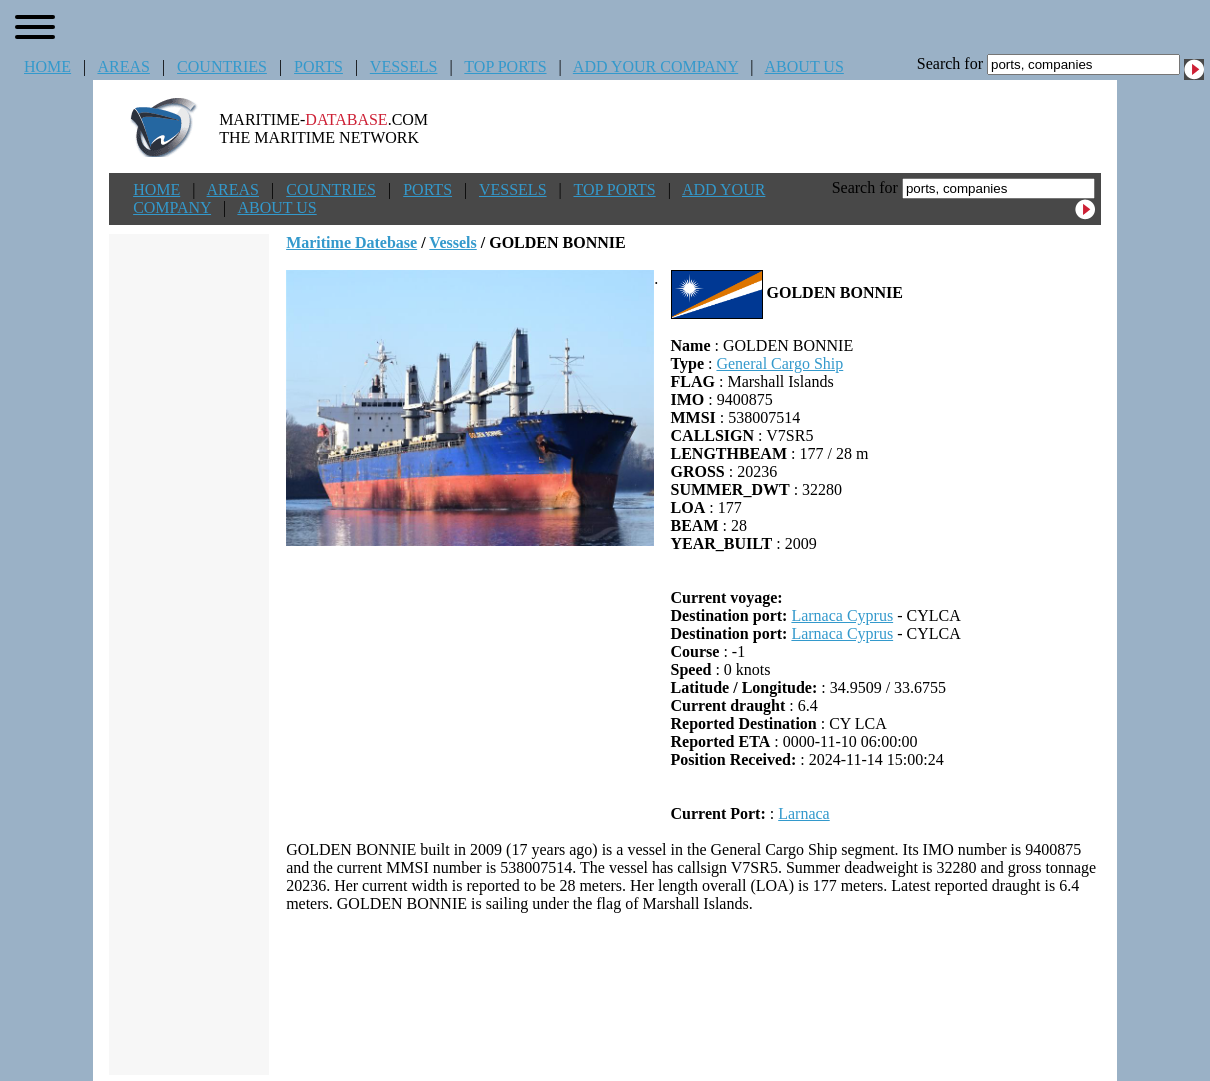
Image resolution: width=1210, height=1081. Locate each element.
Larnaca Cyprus (842, 615)
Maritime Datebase (351, 242)
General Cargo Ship (779, 363)
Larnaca (804, 813)
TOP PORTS (505, 66)
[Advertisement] (694, 994)
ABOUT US (804, 66)
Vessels (452, 242)
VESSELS (404, 66)
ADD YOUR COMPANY (655, 66)
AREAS (123, 66)
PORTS (318, 66)
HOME (47, 66)
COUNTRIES (222, 66)
